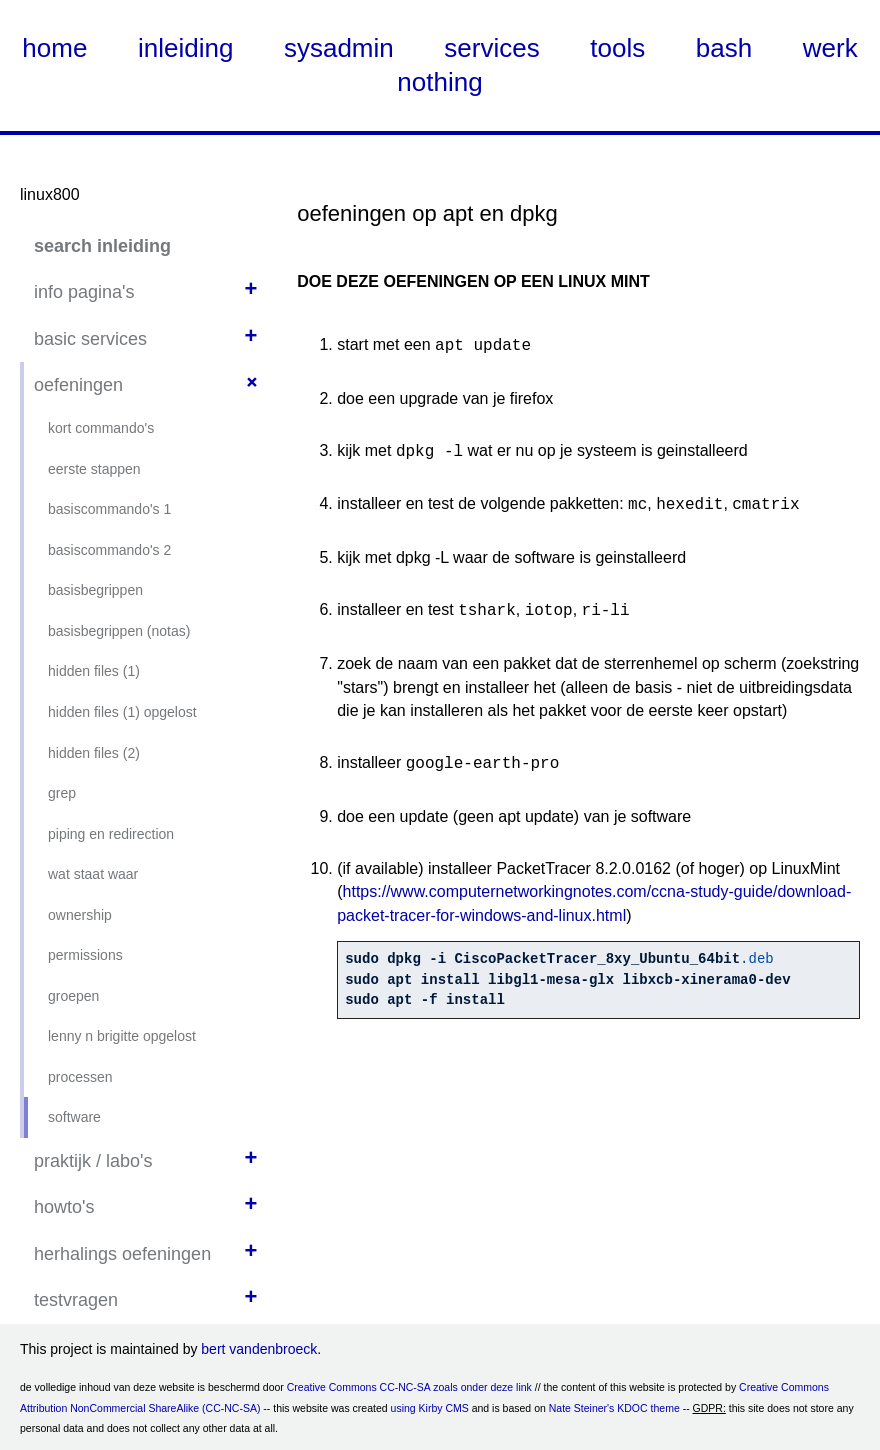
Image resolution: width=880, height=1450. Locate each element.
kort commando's (101, 428)
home (54, 48)
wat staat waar (93, 874)
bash (724, 48)
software (74, 1117)
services (491, 48)
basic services (90, 339)
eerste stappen (94, 469)
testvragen (76, 1300)
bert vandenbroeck (259, 1349)
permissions (85, 955)
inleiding (185, 48)
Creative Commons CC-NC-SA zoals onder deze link (409, 1387)
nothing (439, 82)
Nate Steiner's (582, 1408)
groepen (73, 996)
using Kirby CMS (430, 1408)
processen (80, 1077)
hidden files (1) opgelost (122, 712)
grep (62, 793)
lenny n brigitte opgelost (122, 1036)
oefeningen (78, 385)
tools (617, 48)
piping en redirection (111, 834)
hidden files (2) (94, 753)
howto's (64, 1207)
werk (830, 48)
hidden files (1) (94, 671)
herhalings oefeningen (122, 1254)
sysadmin (339, 48)
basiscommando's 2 (109, 550)
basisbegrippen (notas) (119, 631)
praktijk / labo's (93, 1161)
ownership (80, 915)
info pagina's (84, 292)
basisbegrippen (95, 590)
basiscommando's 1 (109, 509)
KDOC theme (648, 1408)
